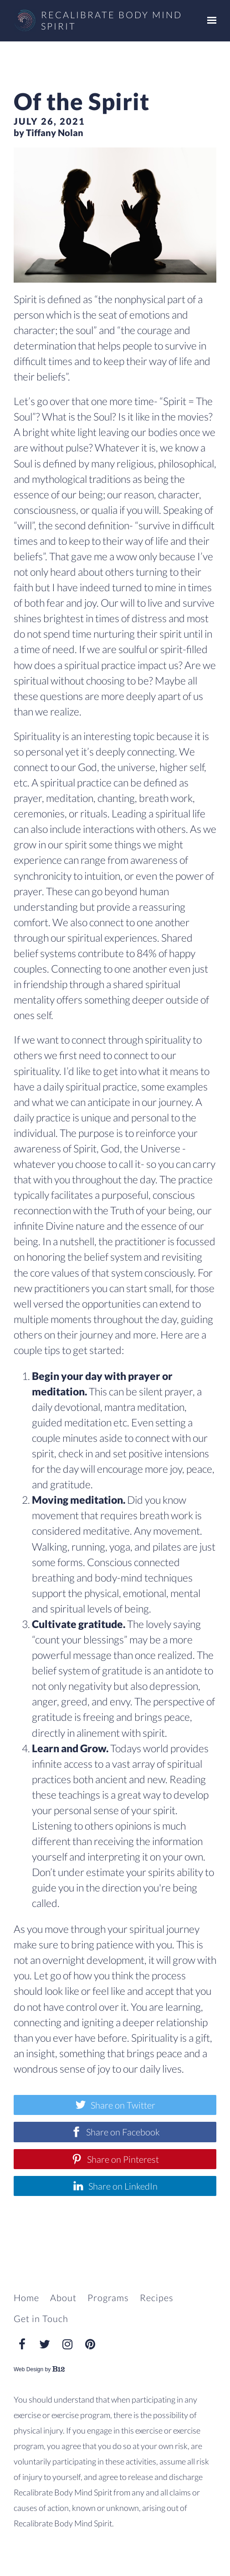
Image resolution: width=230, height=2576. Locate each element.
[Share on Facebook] (115, 2132)
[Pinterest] (90, 2344)
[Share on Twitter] (115, 2105)
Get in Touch (41, 2318)
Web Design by (39, 2369)
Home (26, 2297)
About (63, 2297)
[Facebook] (21, 2344)
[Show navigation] (210, 20)
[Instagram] (67, 2344)
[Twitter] (44, 2344)
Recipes (157, 2297)
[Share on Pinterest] (115, 2159)
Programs (108, 2297)
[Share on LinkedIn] (115, 2186)
